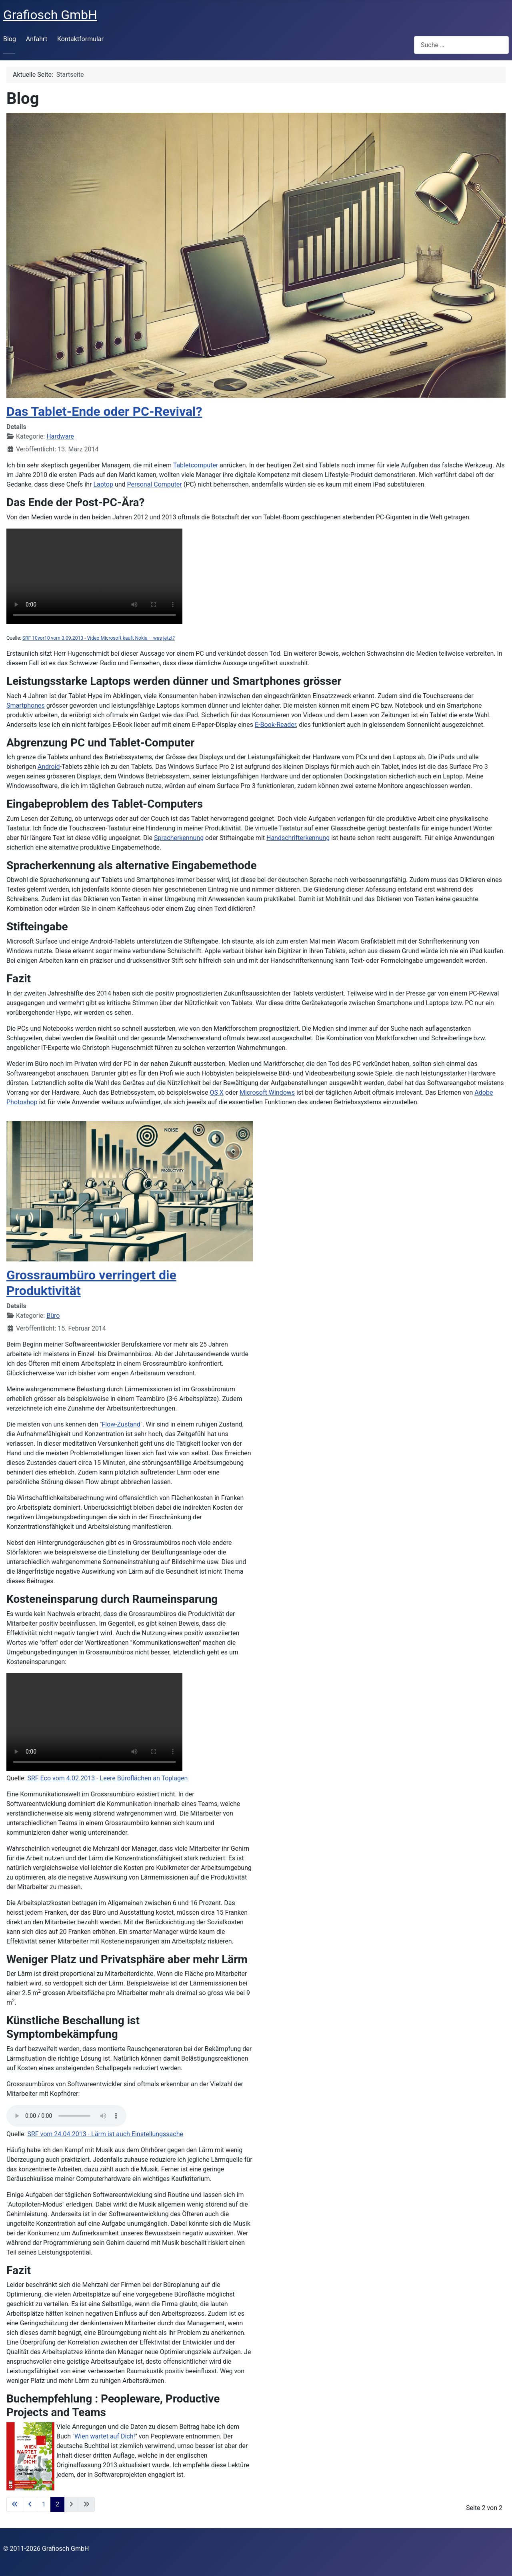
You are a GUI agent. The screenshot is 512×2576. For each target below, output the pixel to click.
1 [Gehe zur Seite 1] (44, 2504)
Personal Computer (154, 484)
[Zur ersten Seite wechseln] (14, 2504)
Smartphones (25, 705)
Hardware (60, 436)
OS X (217, 1092)
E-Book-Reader (275, 724)
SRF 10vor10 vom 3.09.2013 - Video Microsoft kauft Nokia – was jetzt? (98, 638)
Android (49, 766)
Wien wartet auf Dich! (104, 2436)
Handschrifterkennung (298, 838)
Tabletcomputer (195, 465)
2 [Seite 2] (57, 2504)
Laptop (103, 484)
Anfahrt (36, 39)
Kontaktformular (80, 39)
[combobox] (461, 45)
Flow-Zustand (121, 1424)
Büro (53, 1315)
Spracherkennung (179, 838)
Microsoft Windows (267, 1092)
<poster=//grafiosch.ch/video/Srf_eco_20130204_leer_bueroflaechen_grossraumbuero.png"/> (94, 1722)
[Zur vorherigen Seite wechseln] (30, 2504)
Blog (9, 39)
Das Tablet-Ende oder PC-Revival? (104, 411)
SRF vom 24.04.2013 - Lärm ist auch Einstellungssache (105, 2134)
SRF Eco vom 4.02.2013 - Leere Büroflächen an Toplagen (107, 1778)
